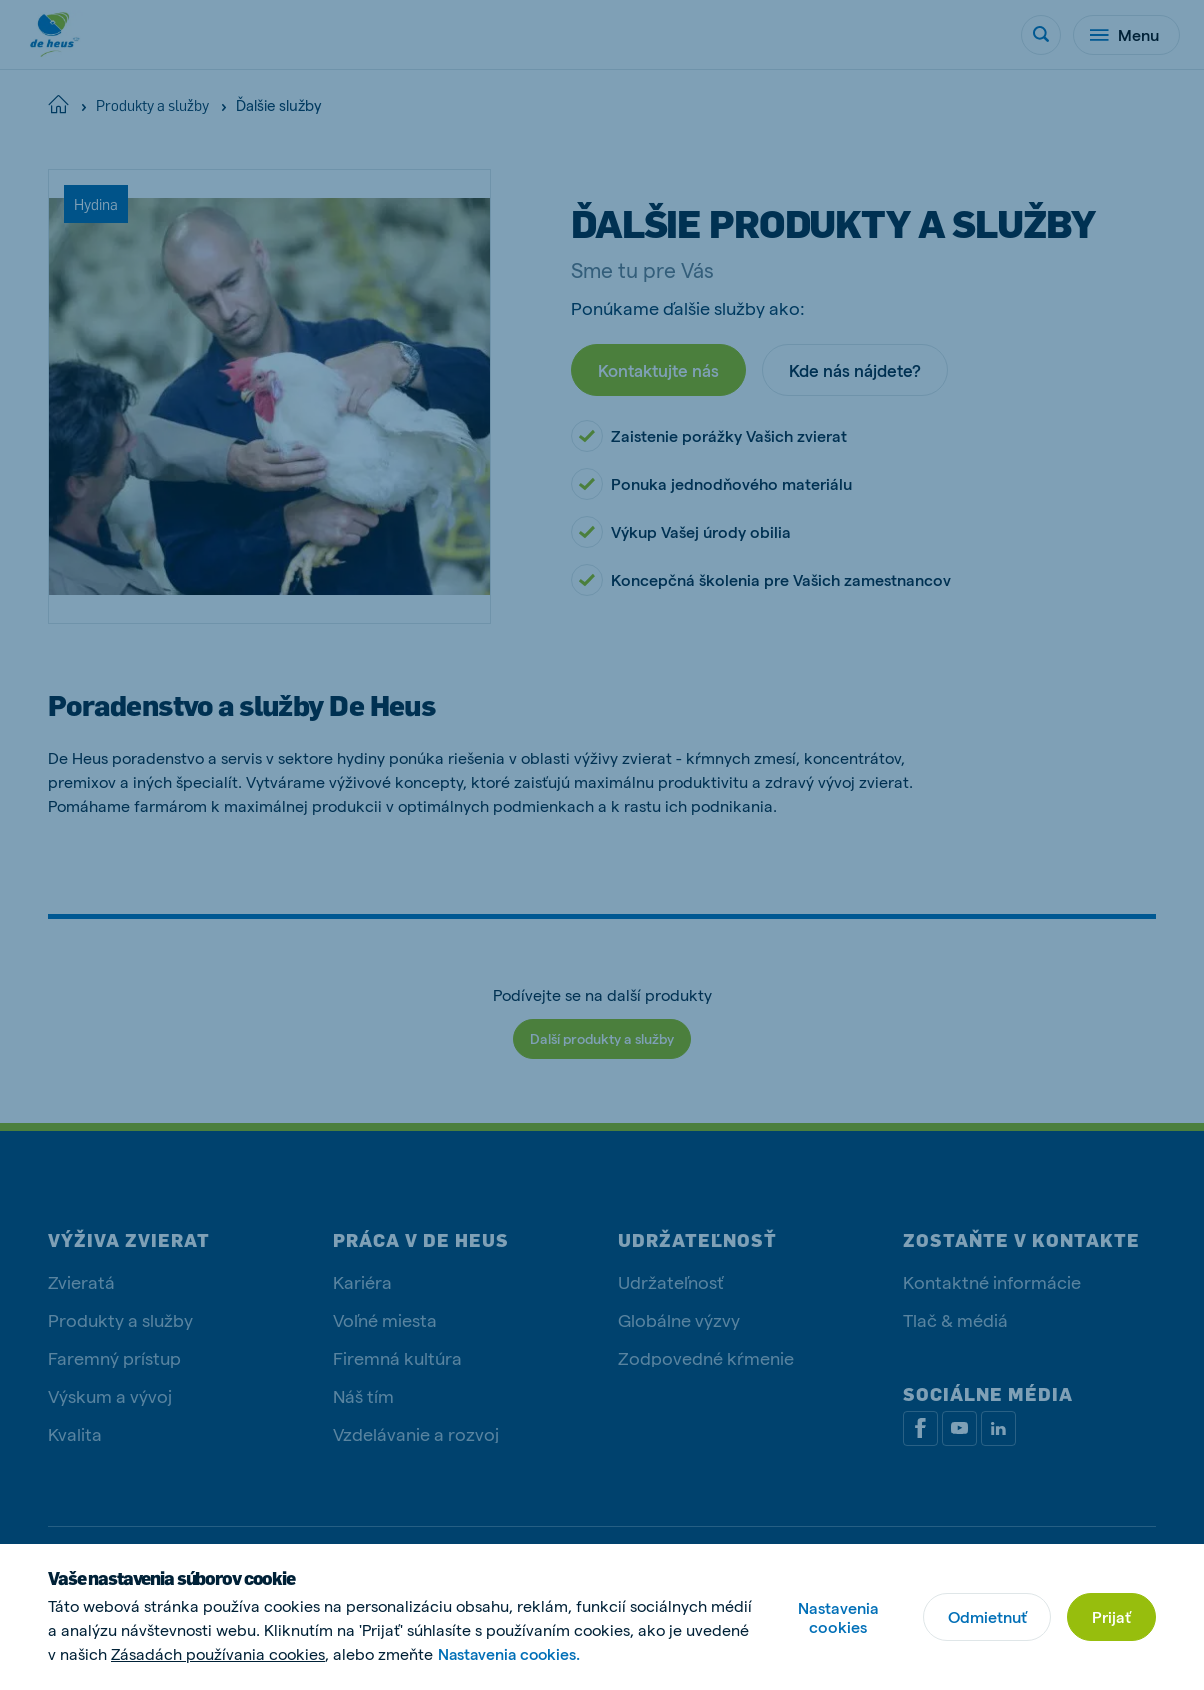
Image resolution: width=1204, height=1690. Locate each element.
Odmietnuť (986, 1616)
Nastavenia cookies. (511, 1653)
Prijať (1111, 1616)
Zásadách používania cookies (218, 1653)
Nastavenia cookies (837, 1617)
